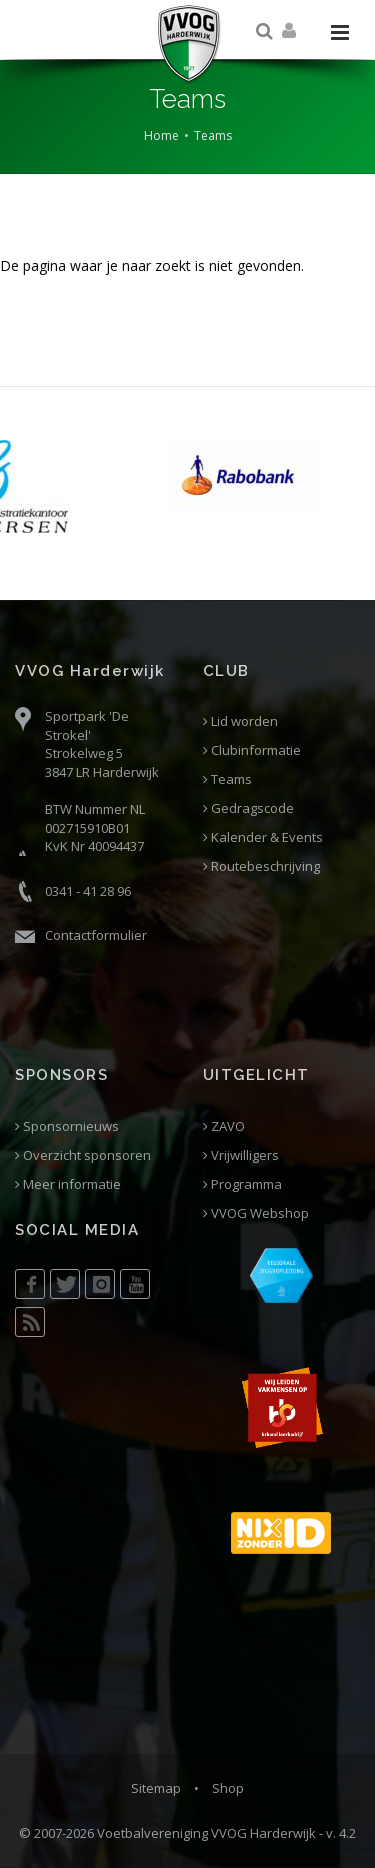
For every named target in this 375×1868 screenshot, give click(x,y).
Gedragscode (248, 808)
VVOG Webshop (256, 1213)
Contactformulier (96, 935)
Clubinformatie (252, 750)
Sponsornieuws (67, 1126)
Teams (213, 135)
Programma (242, 1184)
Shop (228, 1788)
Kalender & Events (263, 837)
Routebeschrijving (261, 866)
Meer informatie (68, 1184)
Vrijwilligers (241, 1155)
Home (161, 135)
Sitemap (156, 1788)
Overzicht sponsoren (83, 1155)
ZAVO (224, 1126)
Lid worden (240, 721)
